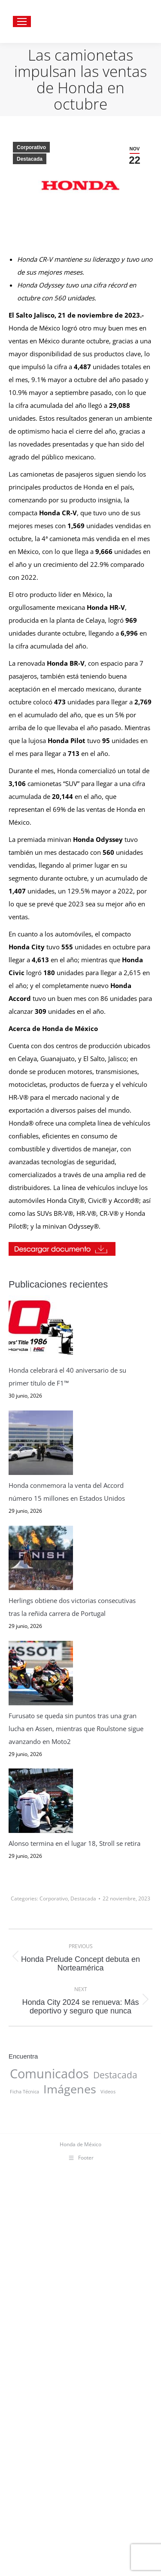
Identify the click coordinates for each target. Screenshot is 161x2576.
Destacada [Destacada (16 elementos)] (115, 2432)
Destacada (30, 159)
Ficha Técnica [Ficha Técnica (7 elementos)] (24, 2449)
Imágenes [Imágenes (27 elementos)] (69, 2446)
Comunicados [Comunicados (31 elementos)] (49, 2430)
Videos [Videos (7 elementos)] (107, 2449)
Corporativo (31, 147)
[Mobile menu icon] (22, 21)
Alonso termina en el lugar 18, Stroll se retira (75, 2201)
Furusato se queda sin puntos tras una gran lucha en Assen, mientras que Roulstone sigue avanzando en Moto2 (76, 2014)
